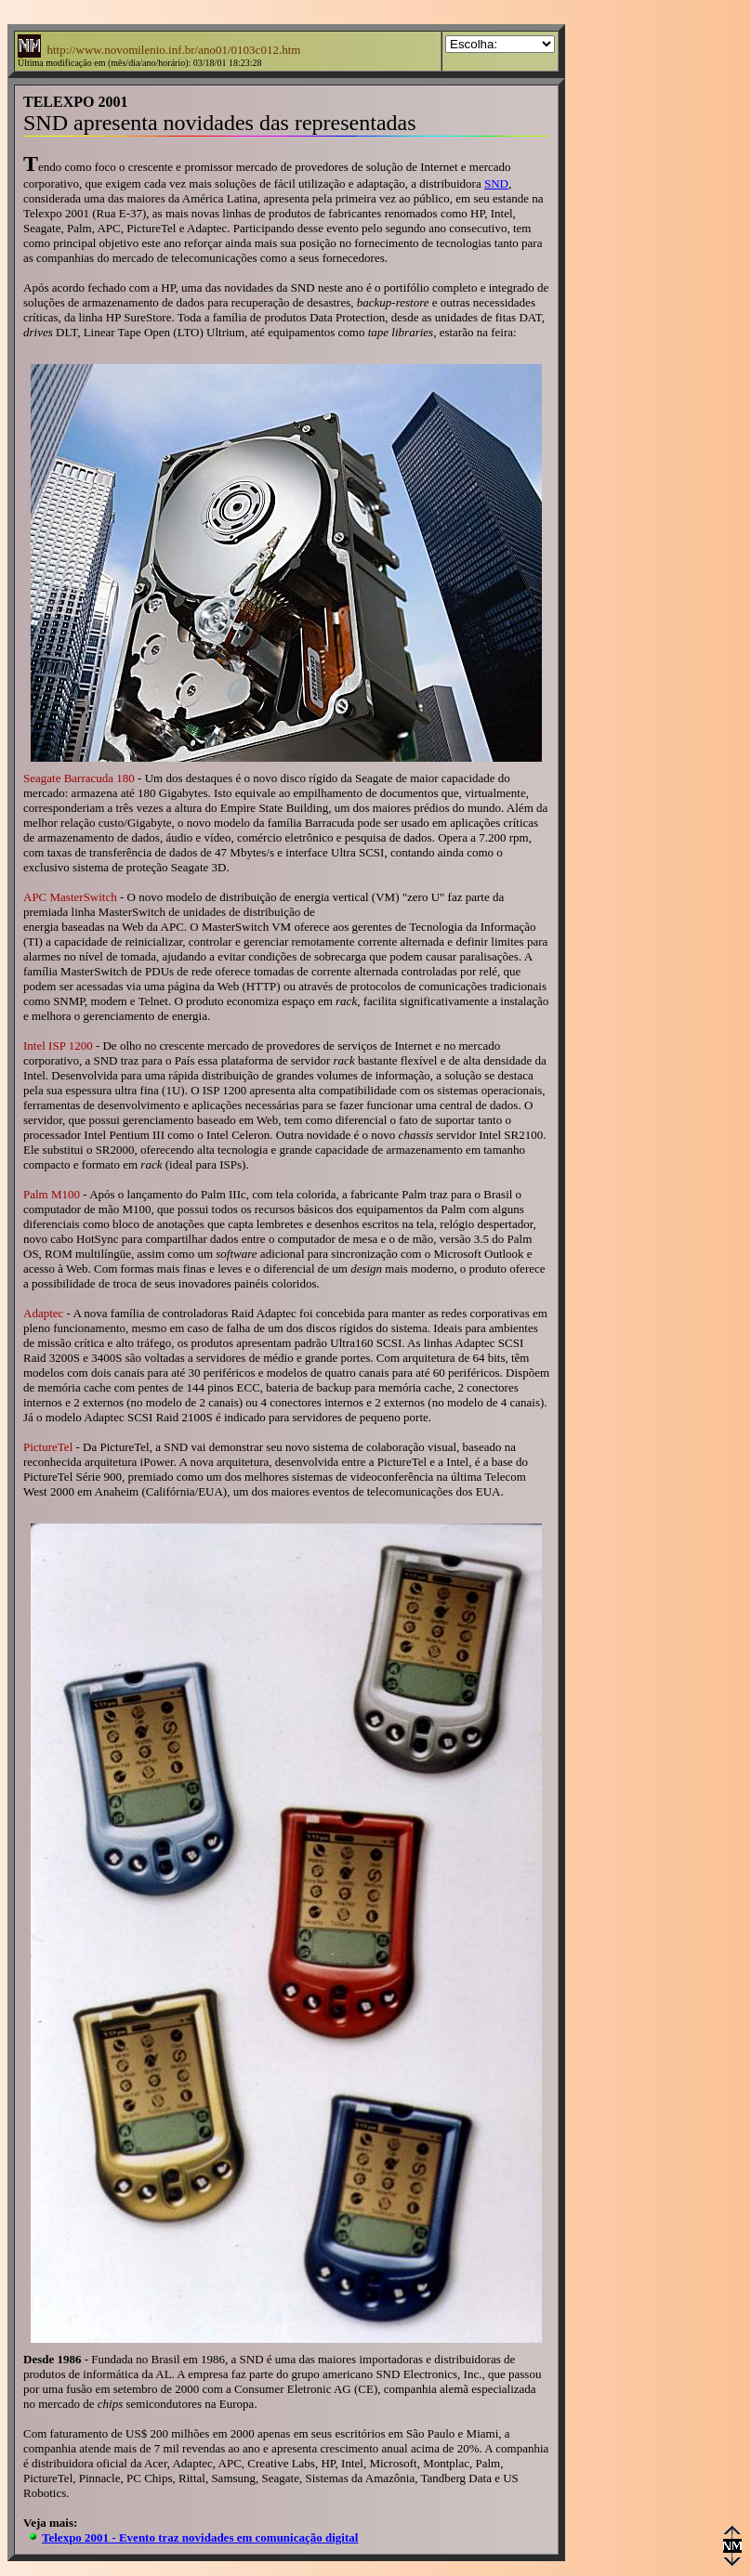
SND (496, 183)
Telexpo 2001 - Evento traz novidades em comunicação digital (200, 2537)
